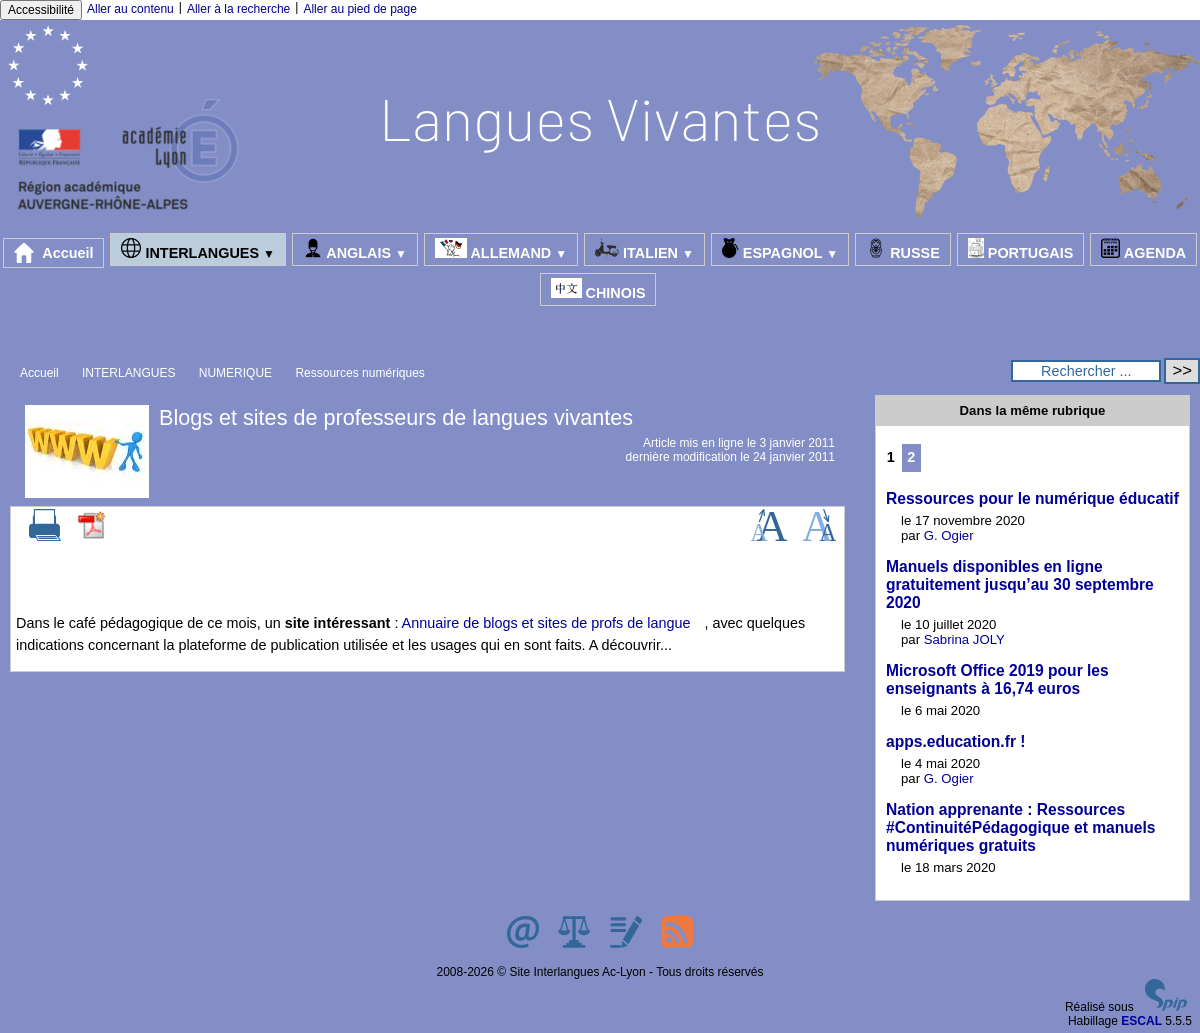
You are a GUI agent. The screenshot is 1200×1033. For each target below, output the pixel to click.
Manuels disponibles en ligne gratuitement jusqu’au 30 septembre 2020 (1020, 584)
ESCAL (1141, 1021)
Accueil (54, 253)
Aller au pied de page (359, 9)
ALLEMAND (501, 249)
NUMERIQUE (235, 373)
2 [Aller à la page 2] (911, 457)
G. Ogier (949, 535)
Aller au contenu (130, 9)
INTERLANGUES (197, 249)
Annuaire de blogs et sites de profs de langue (546, 623)
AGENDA (1143, 249)
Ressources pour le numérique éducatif (1032, 498)
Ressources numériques (359, 373)
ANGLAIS (355, 249)
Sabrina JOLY (964, 639)
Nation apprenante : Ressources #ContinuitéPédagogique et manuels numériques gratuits (1020, 827)
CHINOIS (598, 289)
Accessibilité (41, 10)
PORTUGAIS (1021, 249)
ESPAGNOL (780, 249)
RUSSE (903, 249)
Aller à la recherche (238, 9)
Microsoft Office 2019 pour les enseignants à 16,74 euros (997, 679)
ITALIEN (644, 249)
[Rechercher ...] (1086, 371)
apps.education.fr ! (956, 741)
